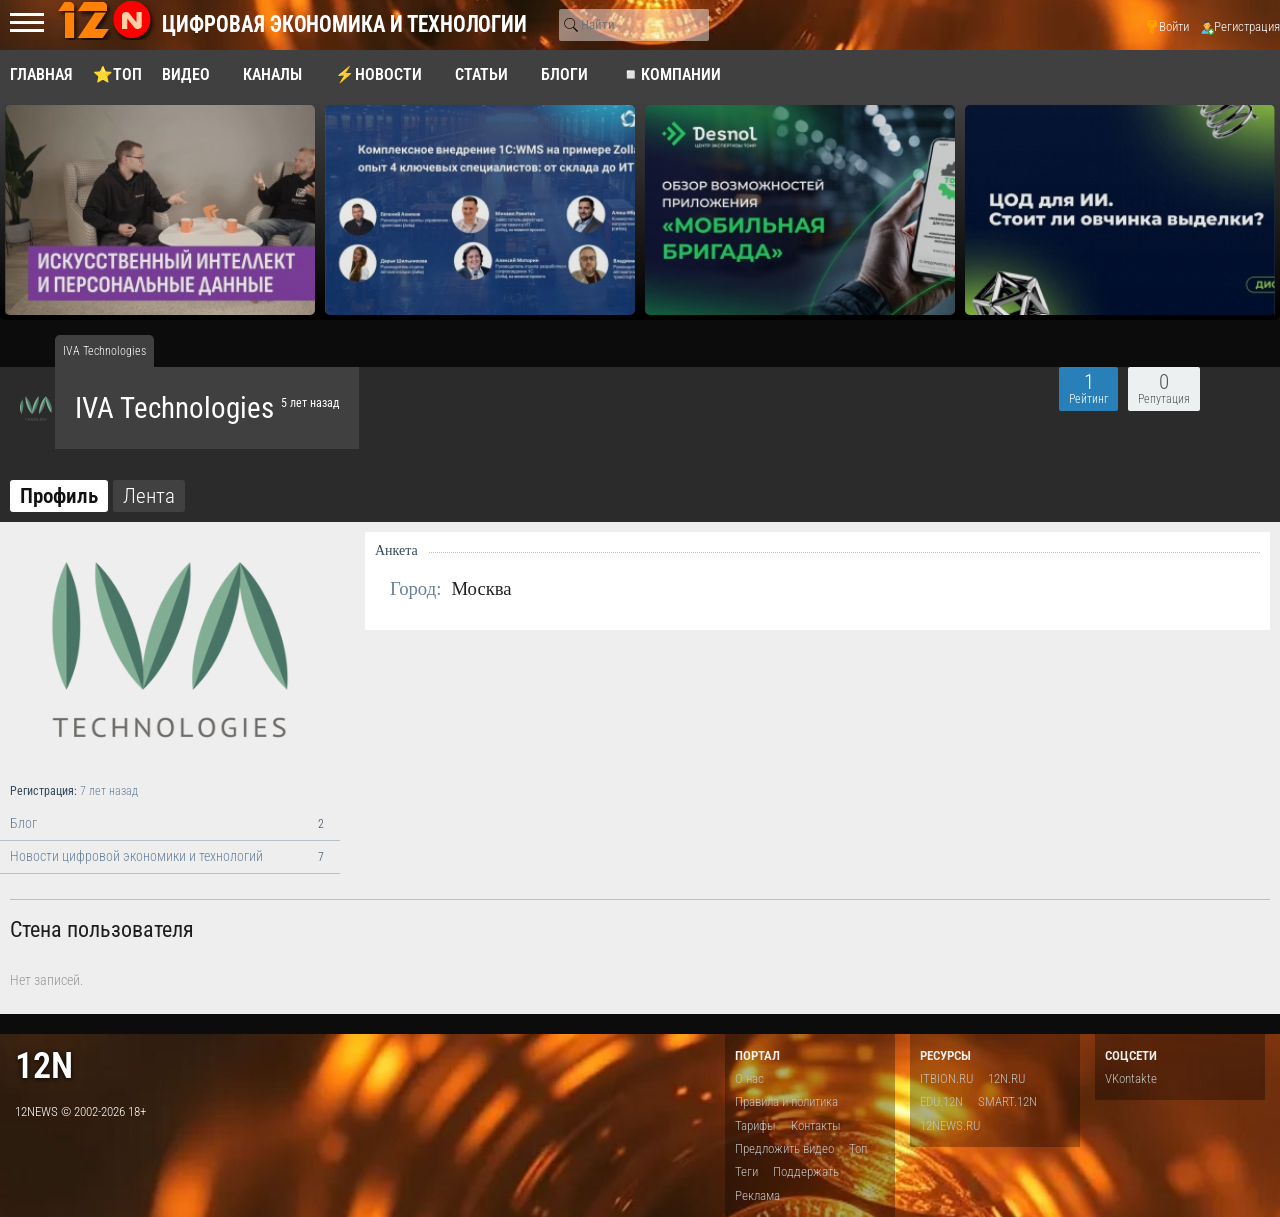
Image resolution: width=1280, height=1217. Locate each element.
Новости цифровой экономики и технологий (170, 857)
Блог (170, 824)
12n (44, 1065)
